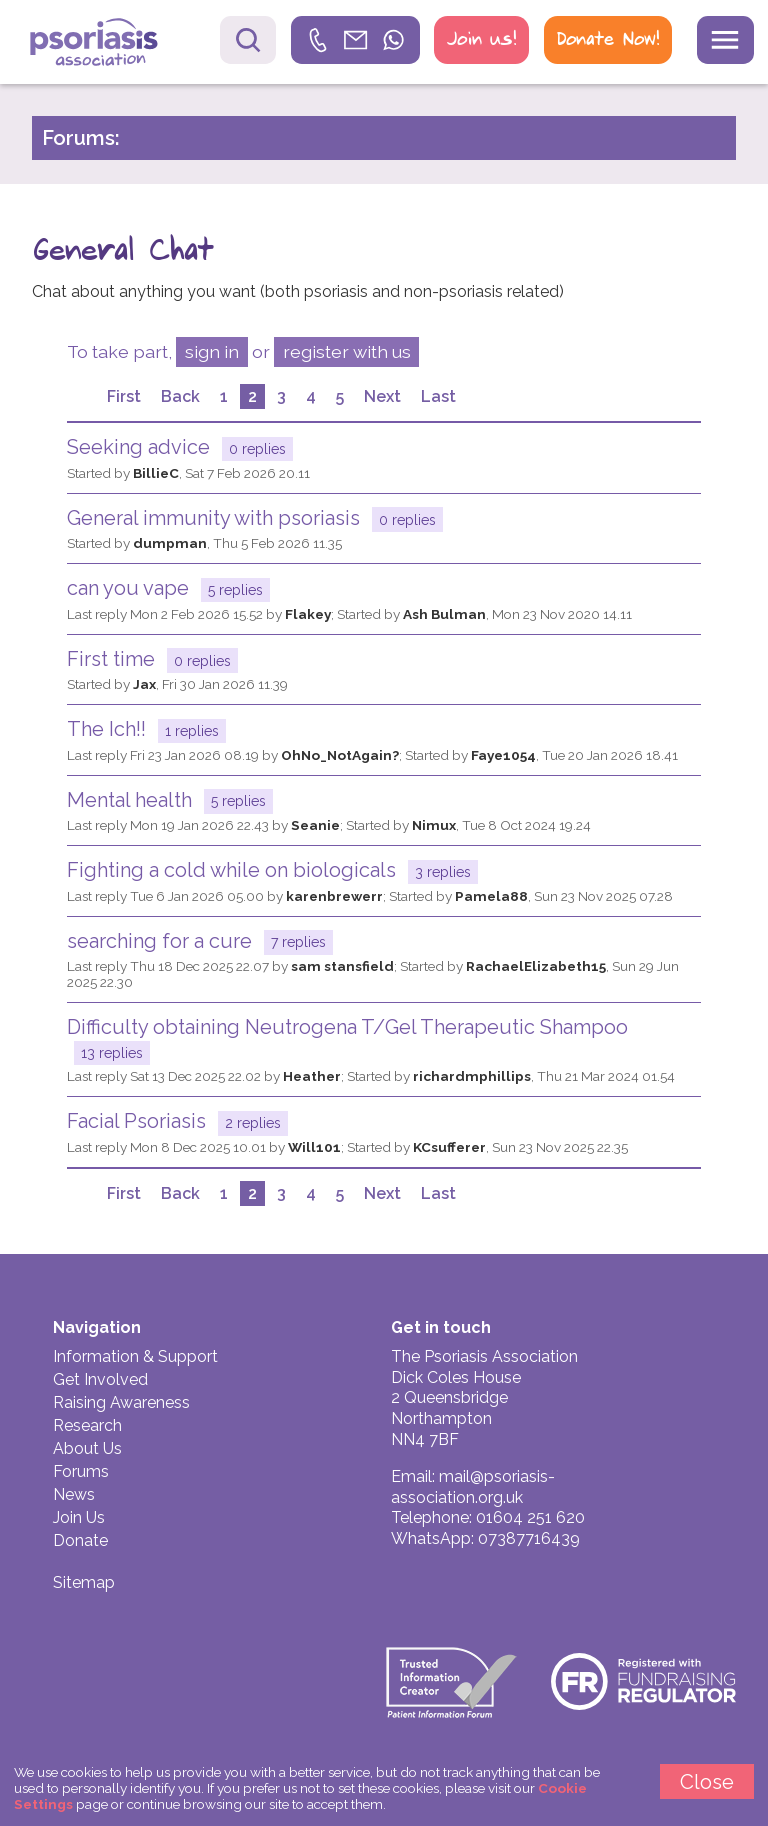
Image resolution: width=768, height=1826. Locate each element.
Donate (80, 1540)
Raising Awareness (121, 1402)
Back (180, 396)
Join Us (79, 1517)
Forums (81, 1471)
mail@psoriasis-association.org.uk (473, 1487)
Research (87, 1425)
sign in (212, 351)
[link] (356, 40)
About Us (87, 1448)
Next (382, 396)
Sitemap (84, 1582)
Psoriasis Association (108, 44)
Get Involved (100, 1379)
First (124, 396)
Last (438, 396)
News (74, 1494)
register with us (347, 351)
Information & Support (135, 1356)
